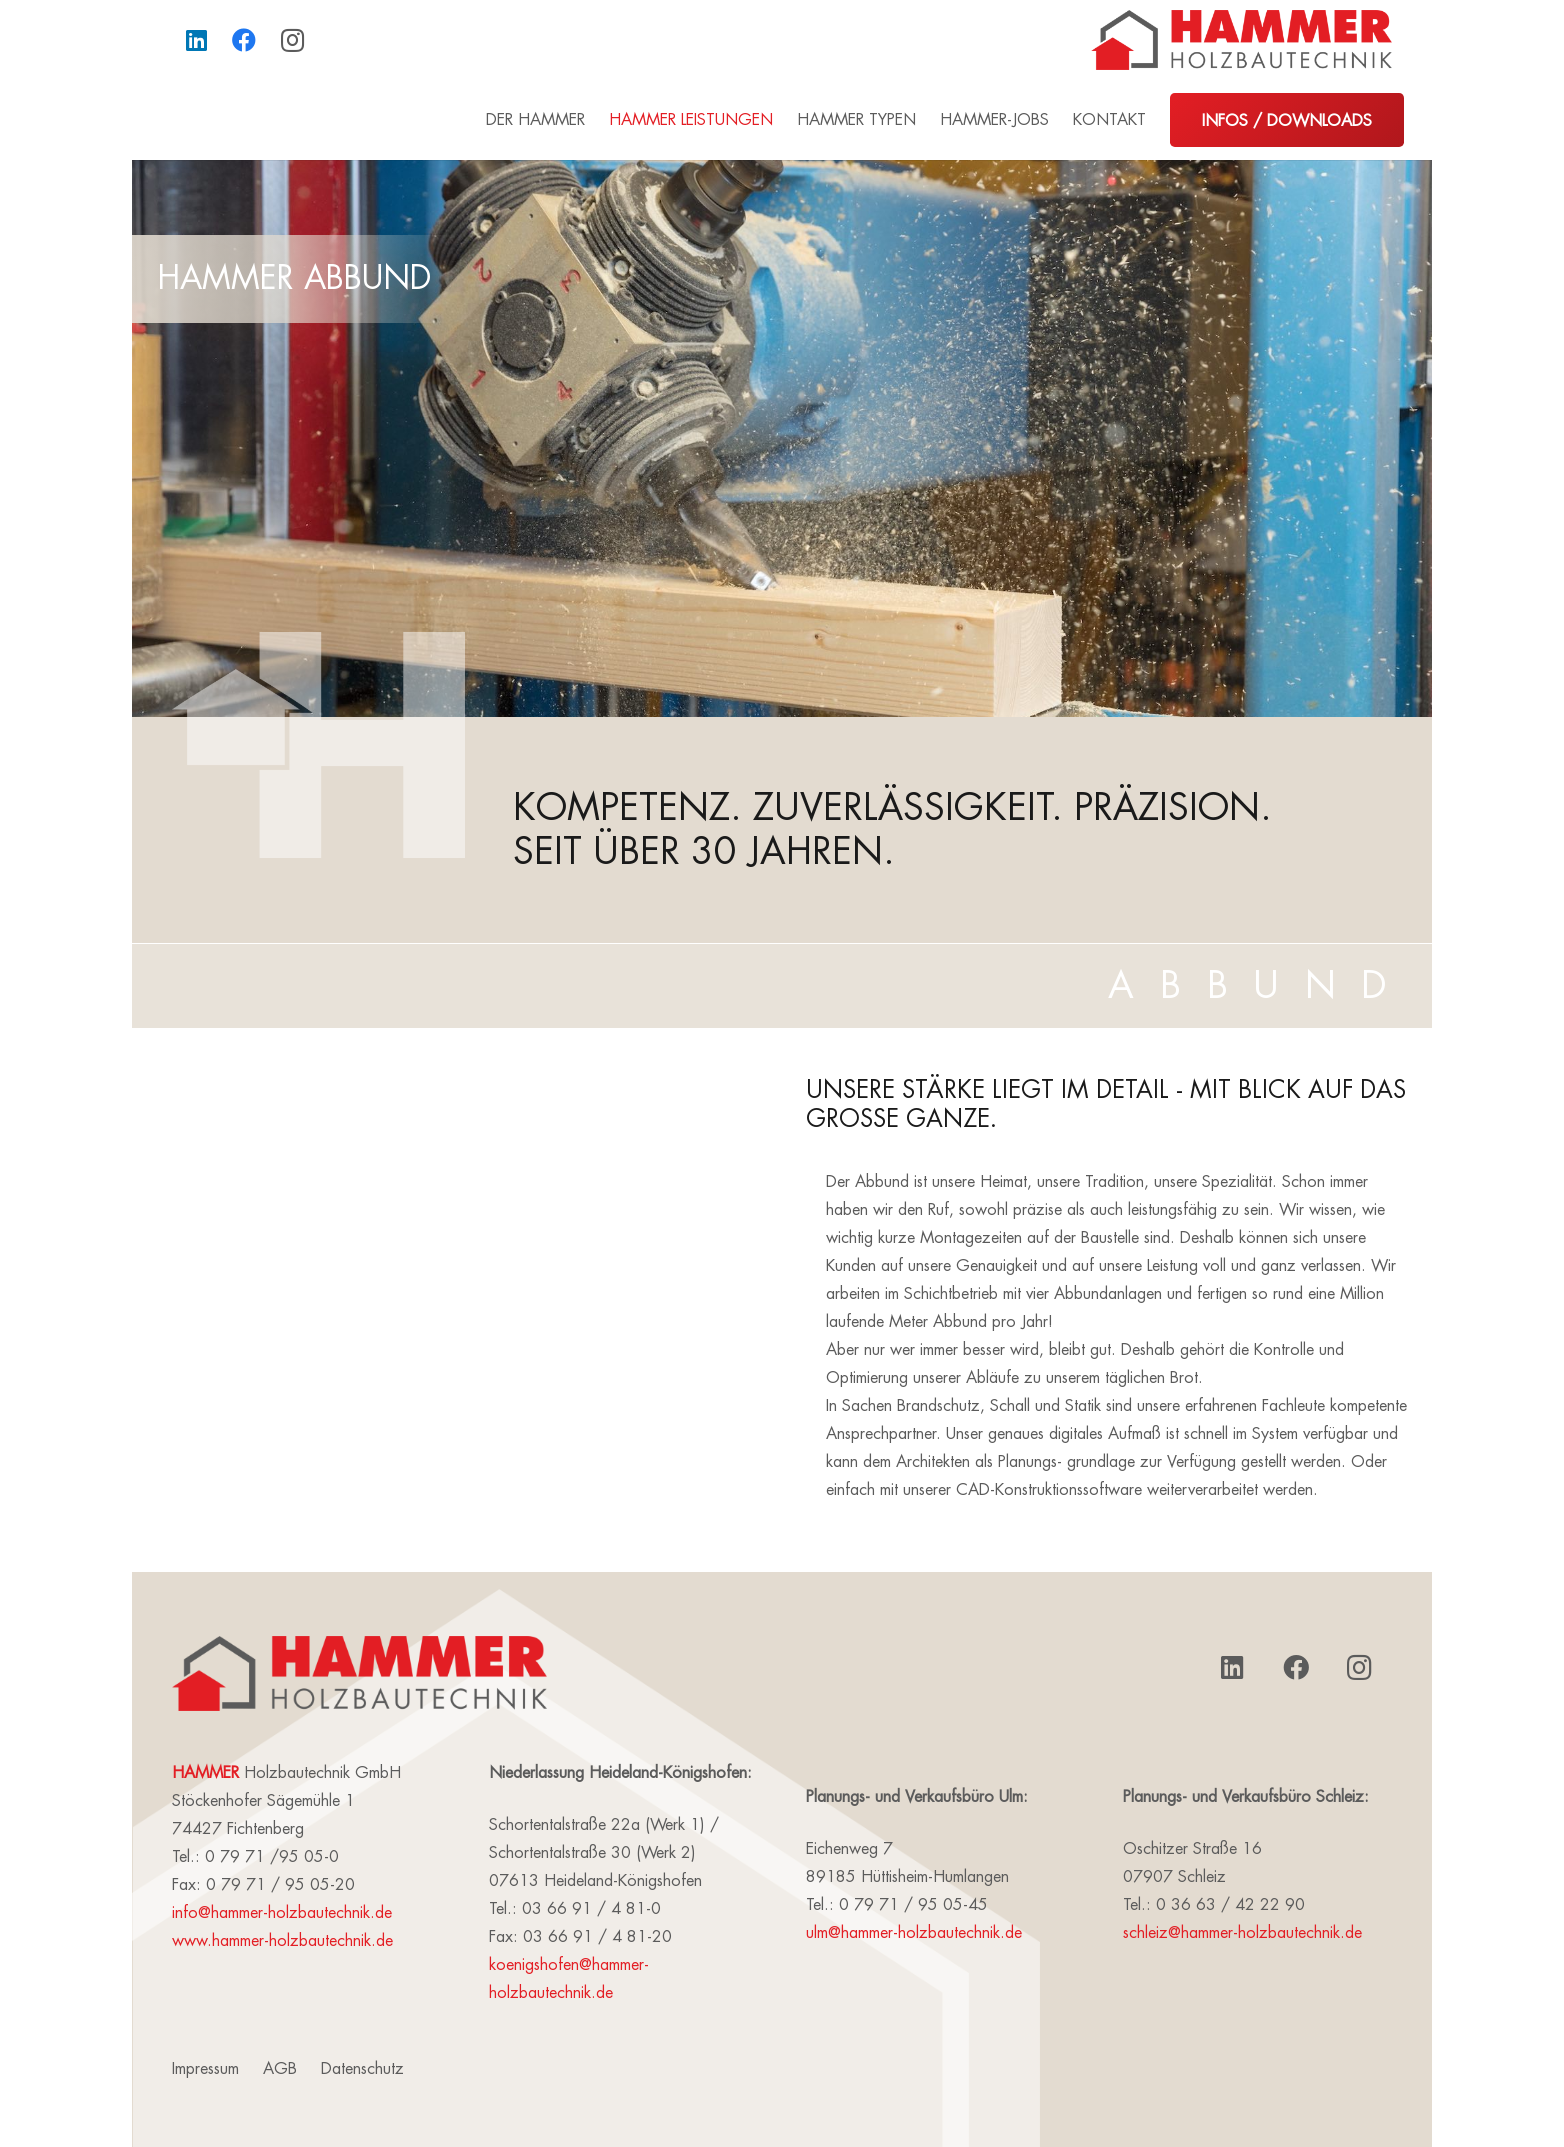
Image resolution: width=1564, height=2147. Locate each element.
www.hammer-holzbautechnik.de (282, 1941)
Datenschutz (362, 2069)
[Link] (1241, 40)
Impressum (205, 2069)
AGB (280, 2069)
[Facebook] (244, 40)
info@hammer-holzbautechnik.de (282, 1913)
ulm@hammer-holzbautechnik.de (914, 1933)
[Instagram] (292, 40)
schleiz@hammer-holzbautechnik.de (1242, 1933)
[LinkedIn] (196, 40)
